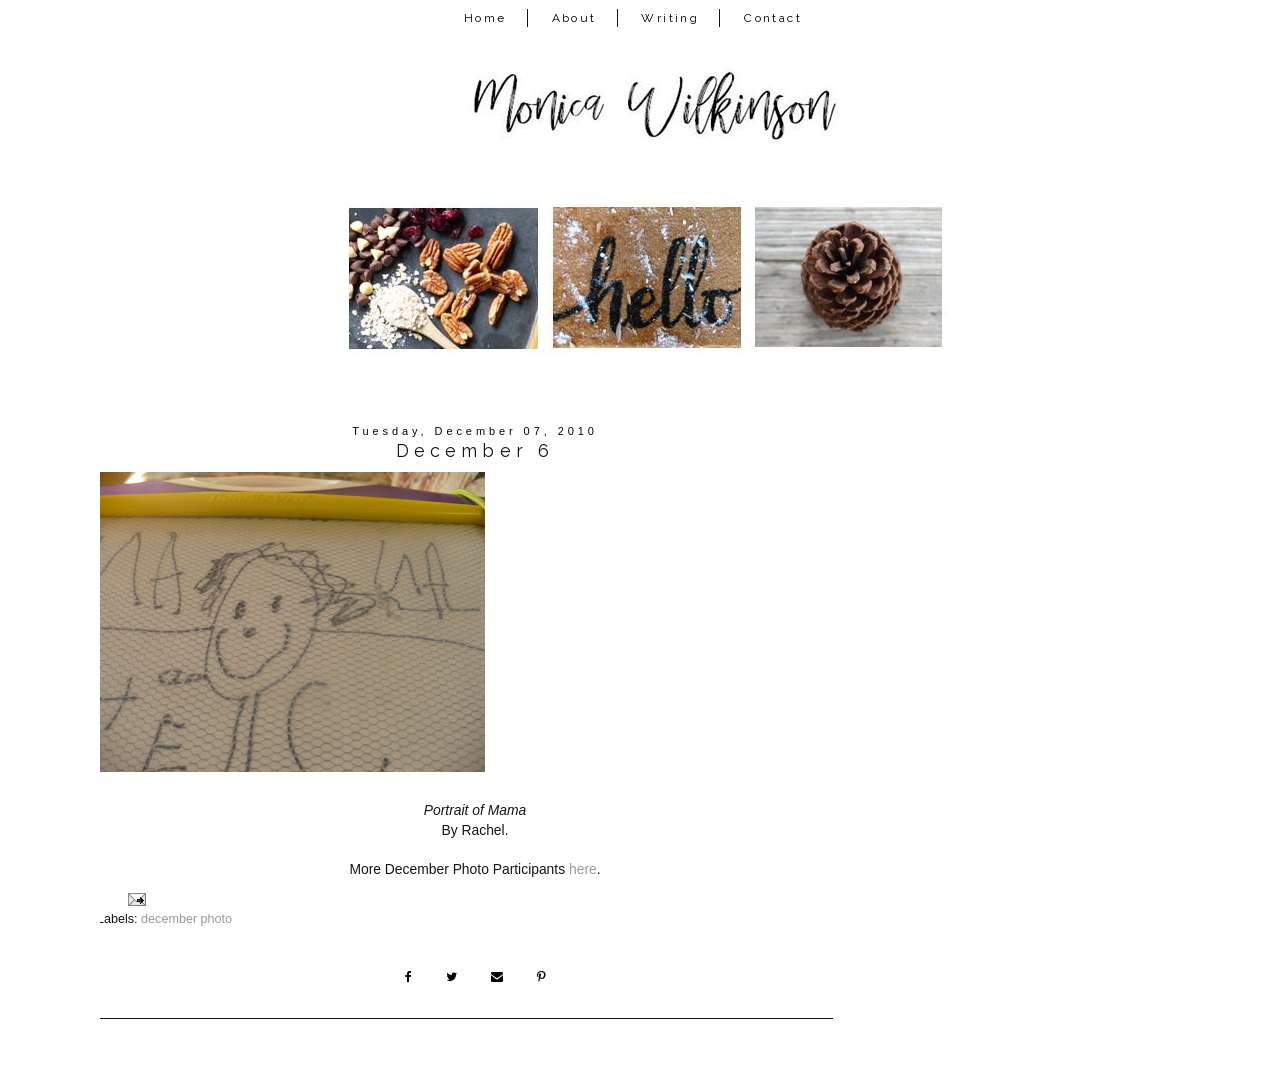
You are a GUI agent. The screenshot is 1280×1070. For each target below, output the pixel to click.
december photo (186, 919)
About (574, 18)
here (583, 869)
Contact (773, 18)
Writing (670, 18)
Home (485, 18)
